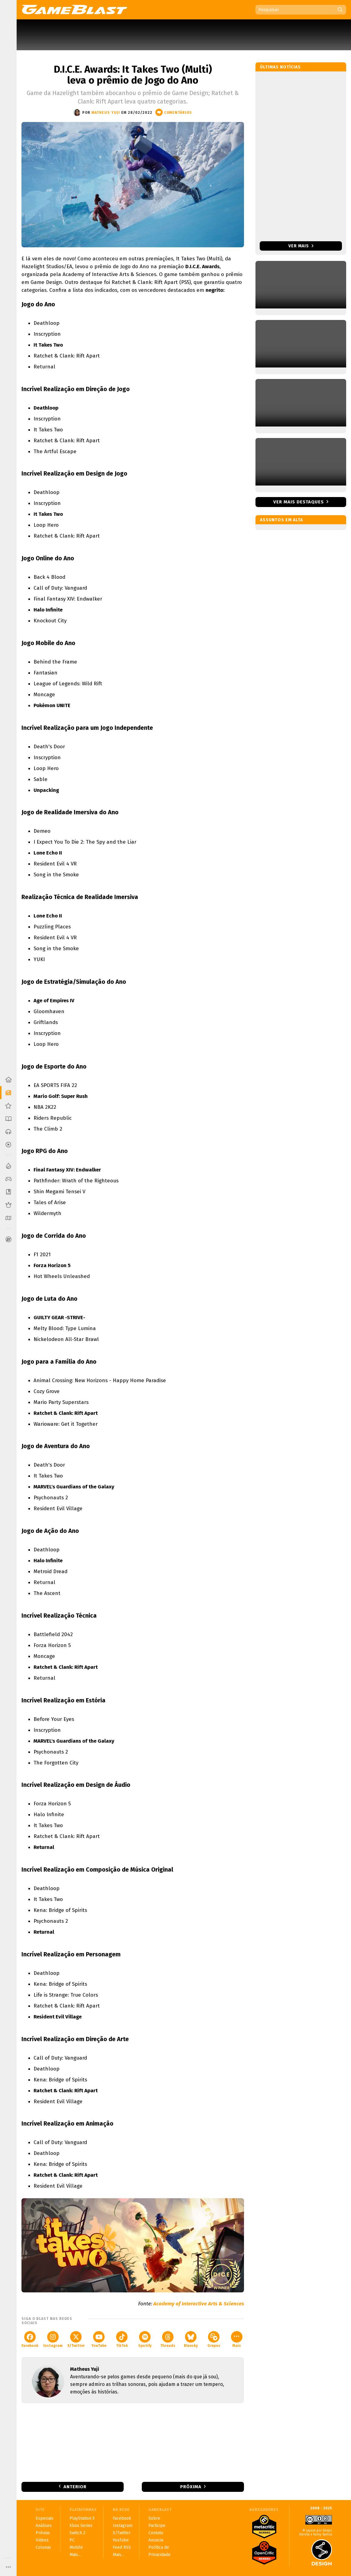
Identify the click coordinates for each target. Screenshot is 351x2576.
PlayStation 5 (82, 2518)
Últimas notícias (280, 67)
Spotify (144, 2339)
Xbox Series (81, 2525)
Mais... (75, 2554)
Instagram (53, 2339)
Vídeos (42, 2540)
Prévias (43, 2532)
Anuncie (156, 2540)
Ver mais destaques (298, 502)
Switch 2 (77, 2532)
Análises (44, 2525)
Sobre (154, 2518)
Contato (155, 2532)
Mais (236, 2339)
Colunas (43, 2547)
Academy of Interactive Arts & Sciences (198, 2304)
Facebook (29, 2339)
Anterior (74, 2486)
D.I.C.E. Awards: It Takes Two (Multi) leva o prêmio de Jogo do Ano (133, 75)
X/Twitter (76, 2339)
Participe (156, 2525)
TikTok (122, 2339)
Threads (167, 2339)
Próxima (190, 2486)
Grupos (213, 2339)
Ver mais (301, 246)
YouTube (98, 2339)
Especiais (45, 2518)
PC (72, 2540)
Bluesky (191, 2339)
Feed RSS (122, 2547)
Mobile (76, 2547)
